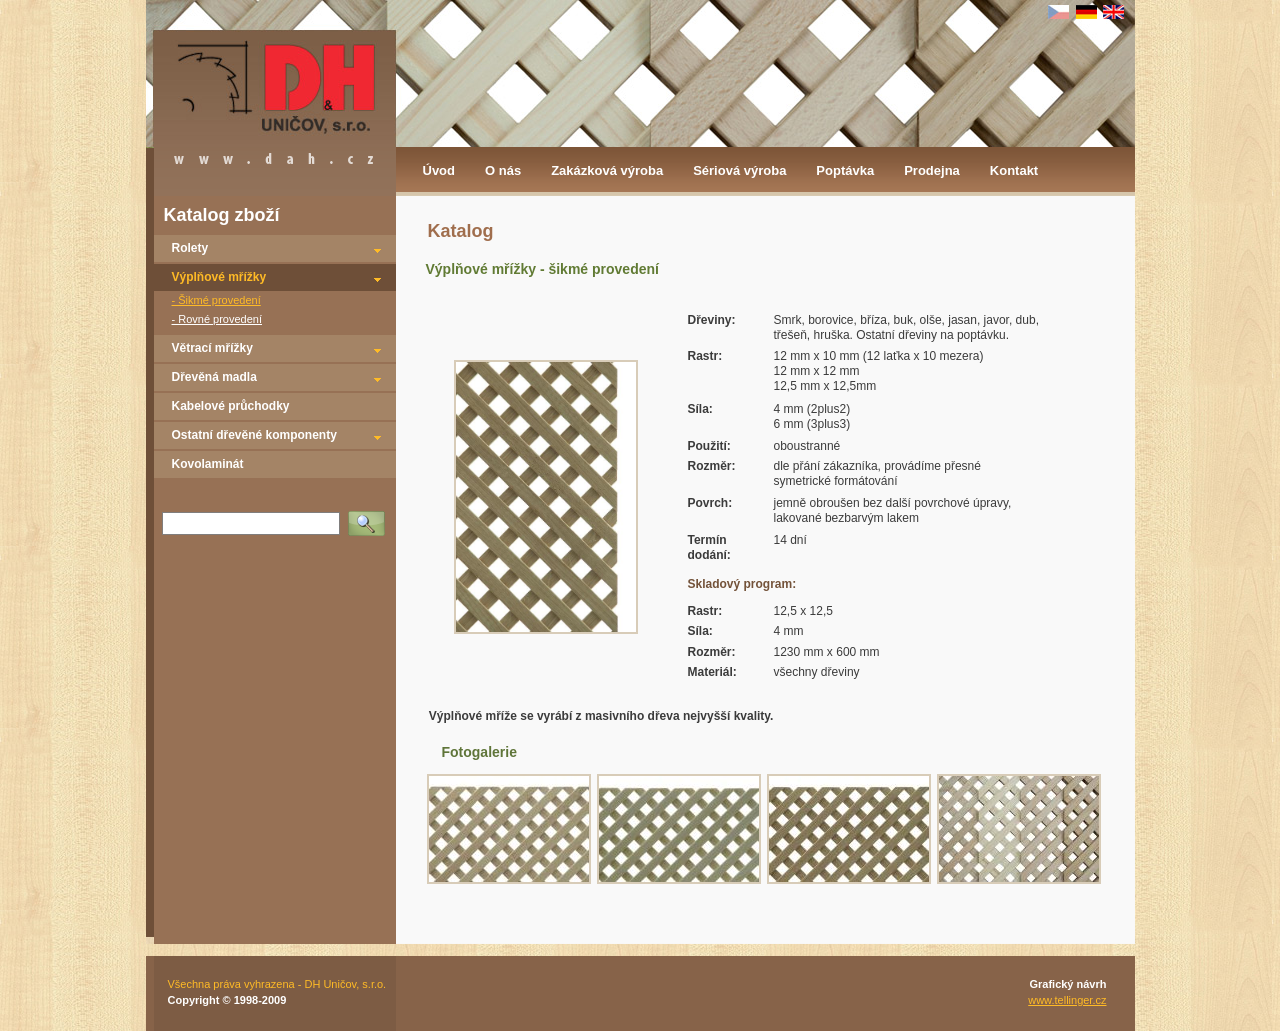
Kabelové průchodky (231, 406)
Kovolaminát (208, 464)
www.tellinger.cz (1067, 1000)
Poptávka (845, 170)
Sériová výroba (739, 170)
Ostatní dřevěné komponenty (254, 435)
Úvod (439, 170)
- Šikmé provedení (216, 300)
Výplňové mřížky (219, 277)
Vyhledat (370, 517)
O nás (503, 170)
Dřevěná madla (214, 377)
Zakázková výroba (607, 170)
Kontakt (1014, 170)
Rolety (190, 248)
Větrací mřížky (212, 348)
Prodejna (932, 170)
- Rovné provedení (217, 319)
